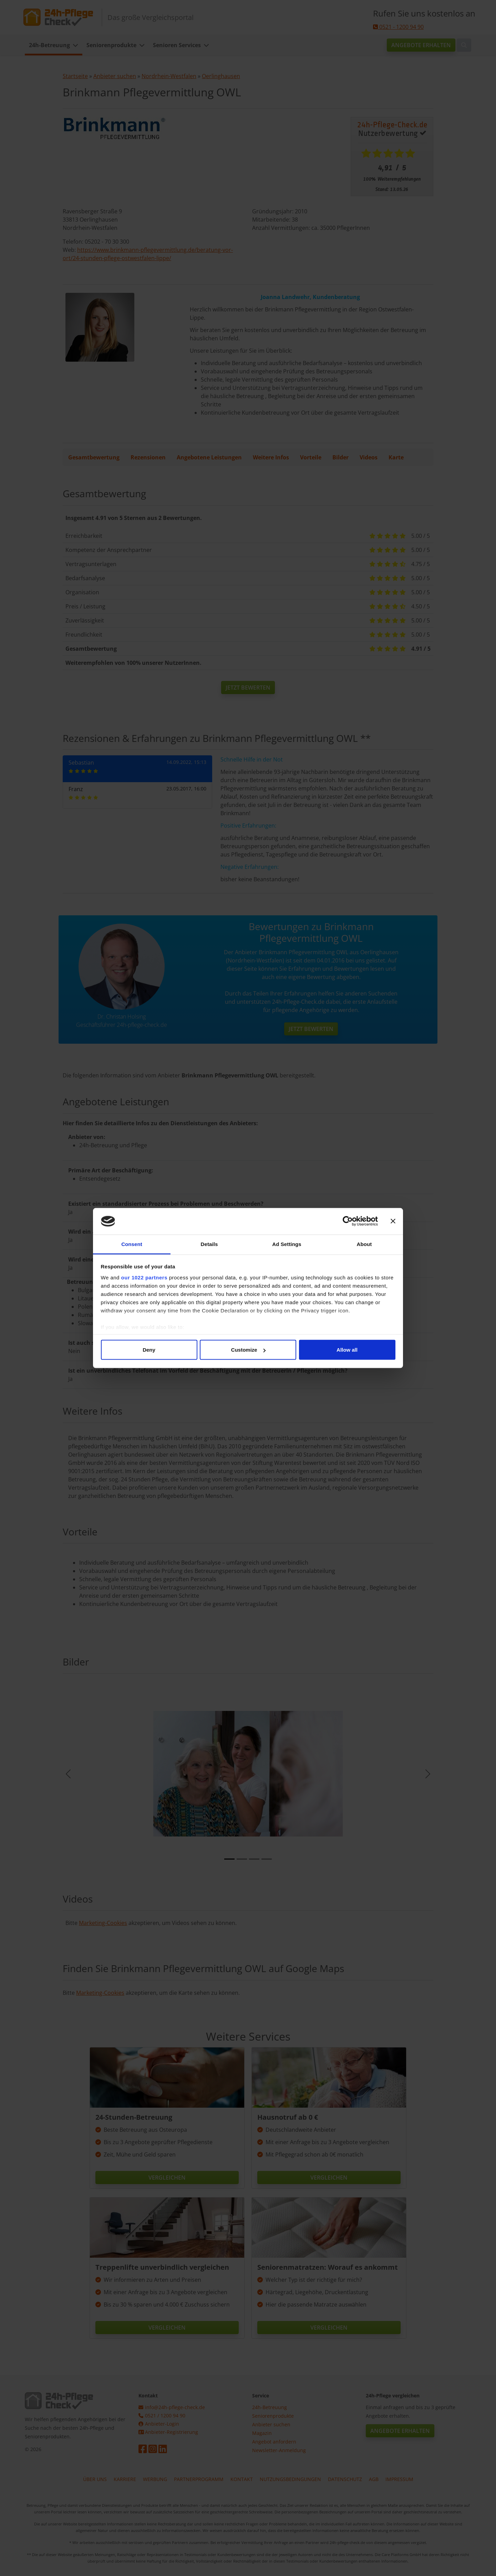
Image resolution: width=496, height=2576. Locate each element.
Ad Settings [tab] (286, 1244)
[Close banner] (393, 1221)
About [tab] (364, 1244)
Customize (248, 1350)
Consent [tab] (131, 1244)
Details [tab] (209, 1244)
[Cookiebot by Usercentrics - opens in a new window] (348, 1221)
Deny (149, 1350)
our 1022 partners (144, 1277)
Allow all (347, 1350)
